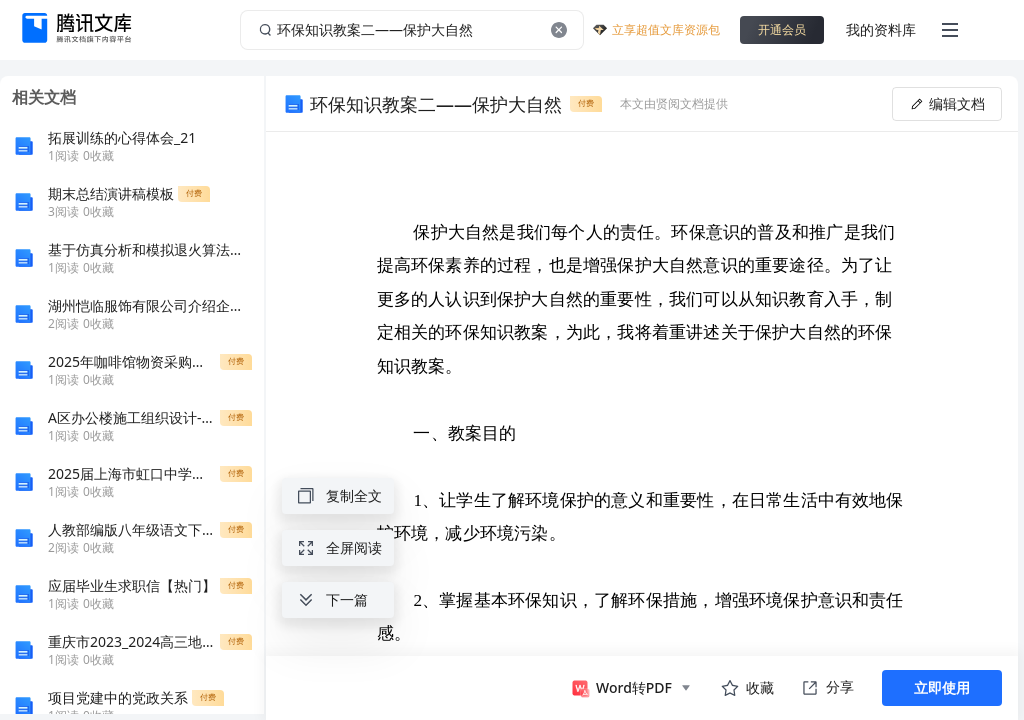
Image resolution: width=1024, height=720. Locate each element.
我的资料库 (881, 29)
